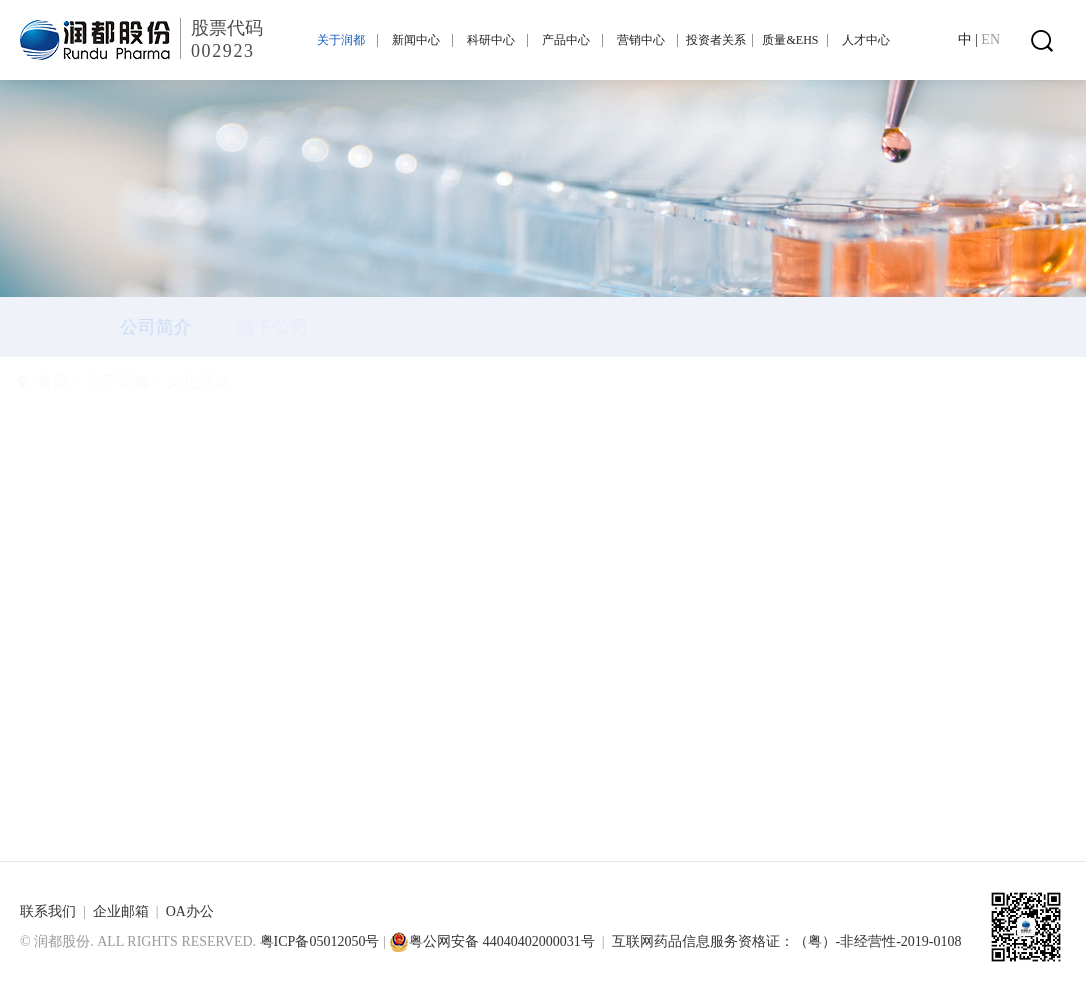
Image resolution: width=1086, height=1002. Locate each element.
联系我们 (48, 911)
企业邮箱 (121, 911)
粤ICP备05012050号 (320, 941)
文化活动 (246, 381)
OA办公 (190, 911)
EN (990, 39)
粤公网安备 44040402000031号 (492, 941)
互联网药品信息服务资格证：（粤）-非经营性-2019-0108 (787, 941)
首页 (100, 381)
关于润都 (165, 381)
